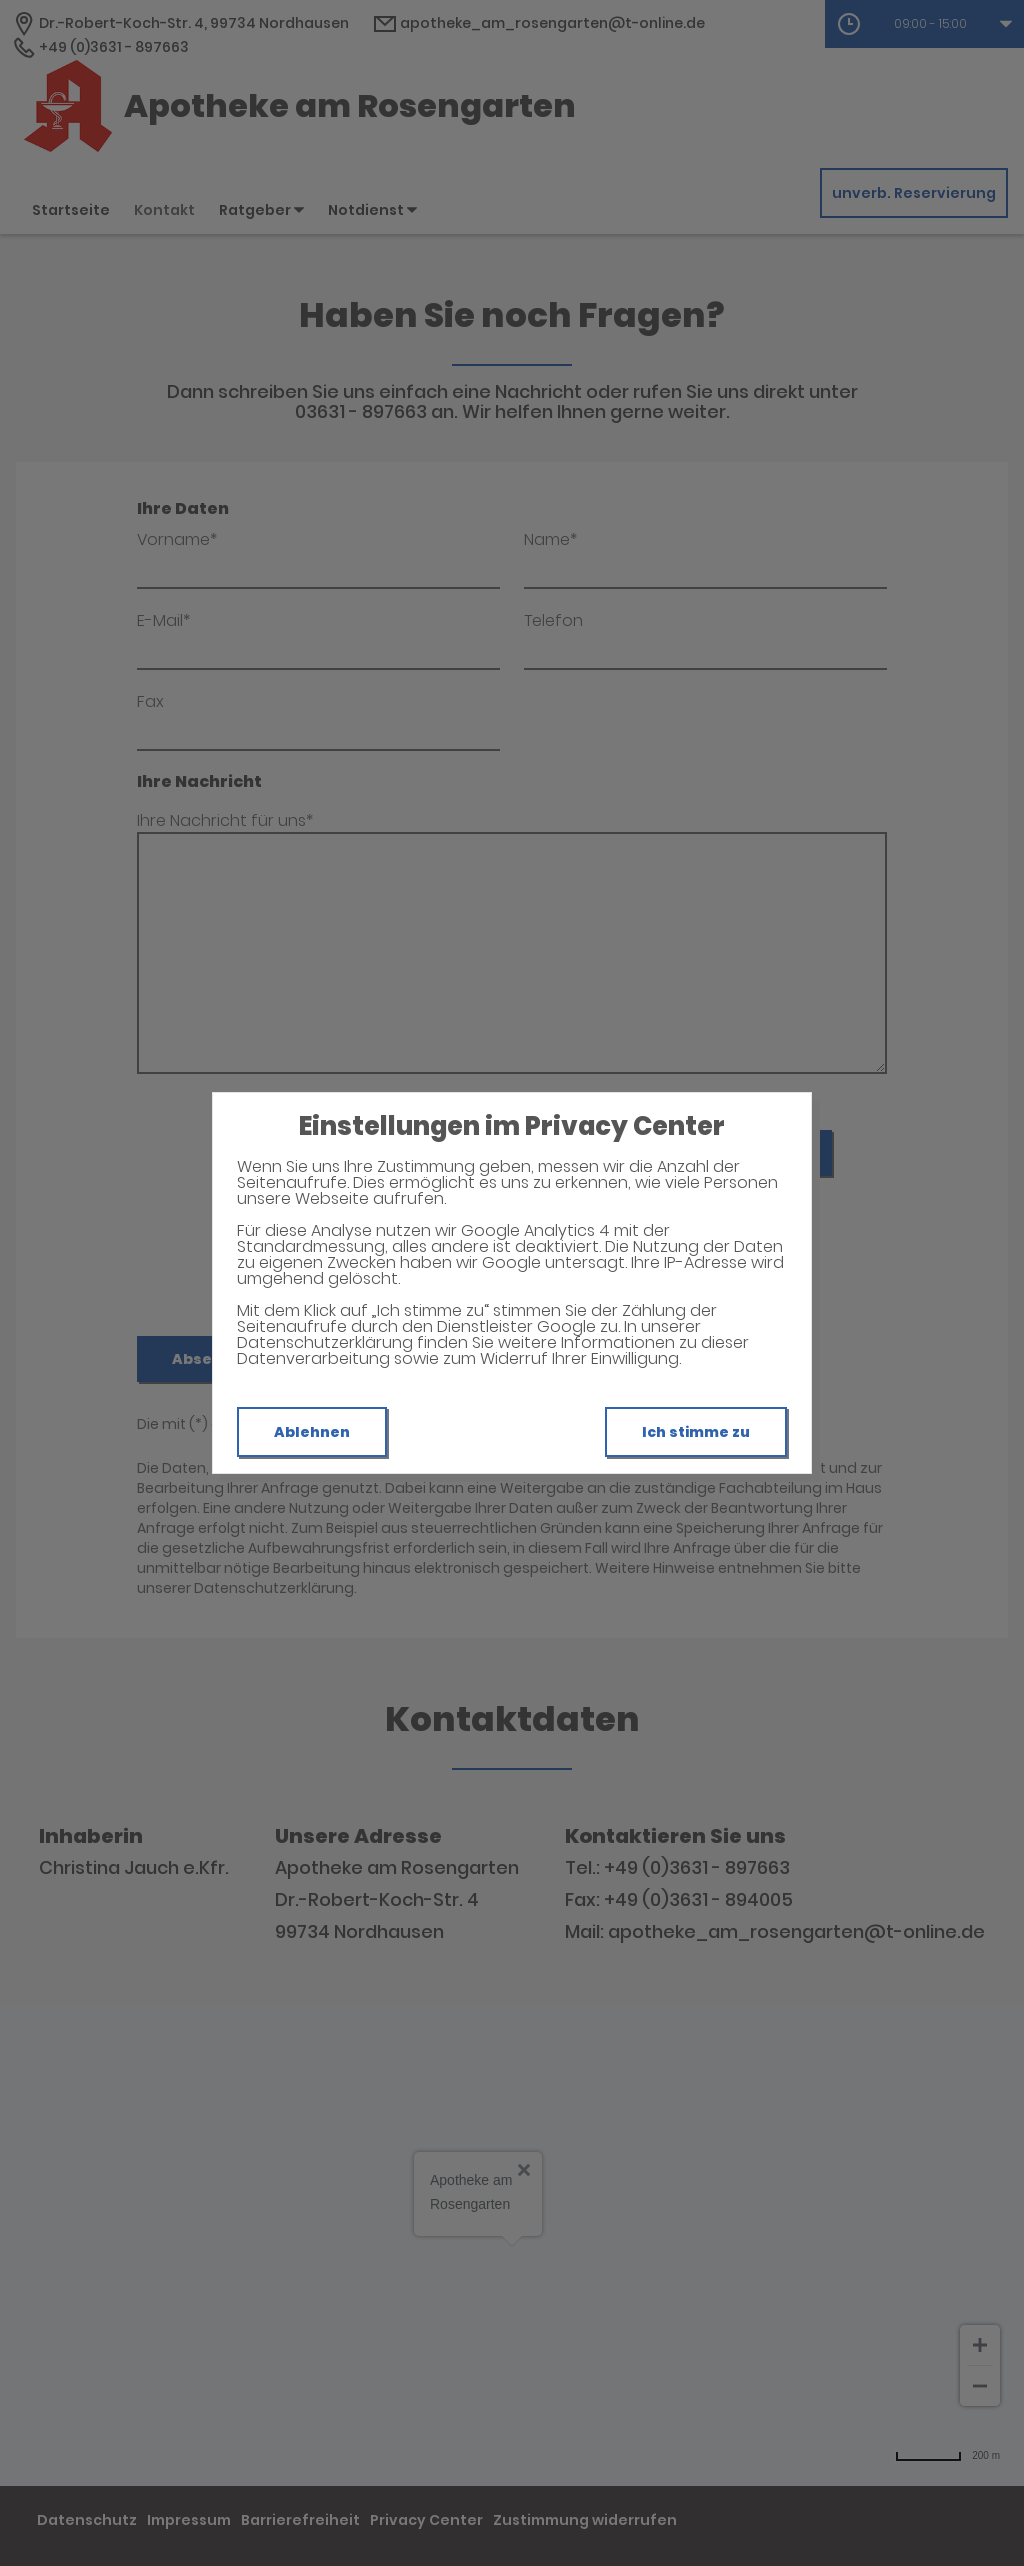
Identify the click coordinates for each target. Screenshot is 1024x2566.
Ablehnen (312, 1432)
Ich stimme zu (696, 1432)
